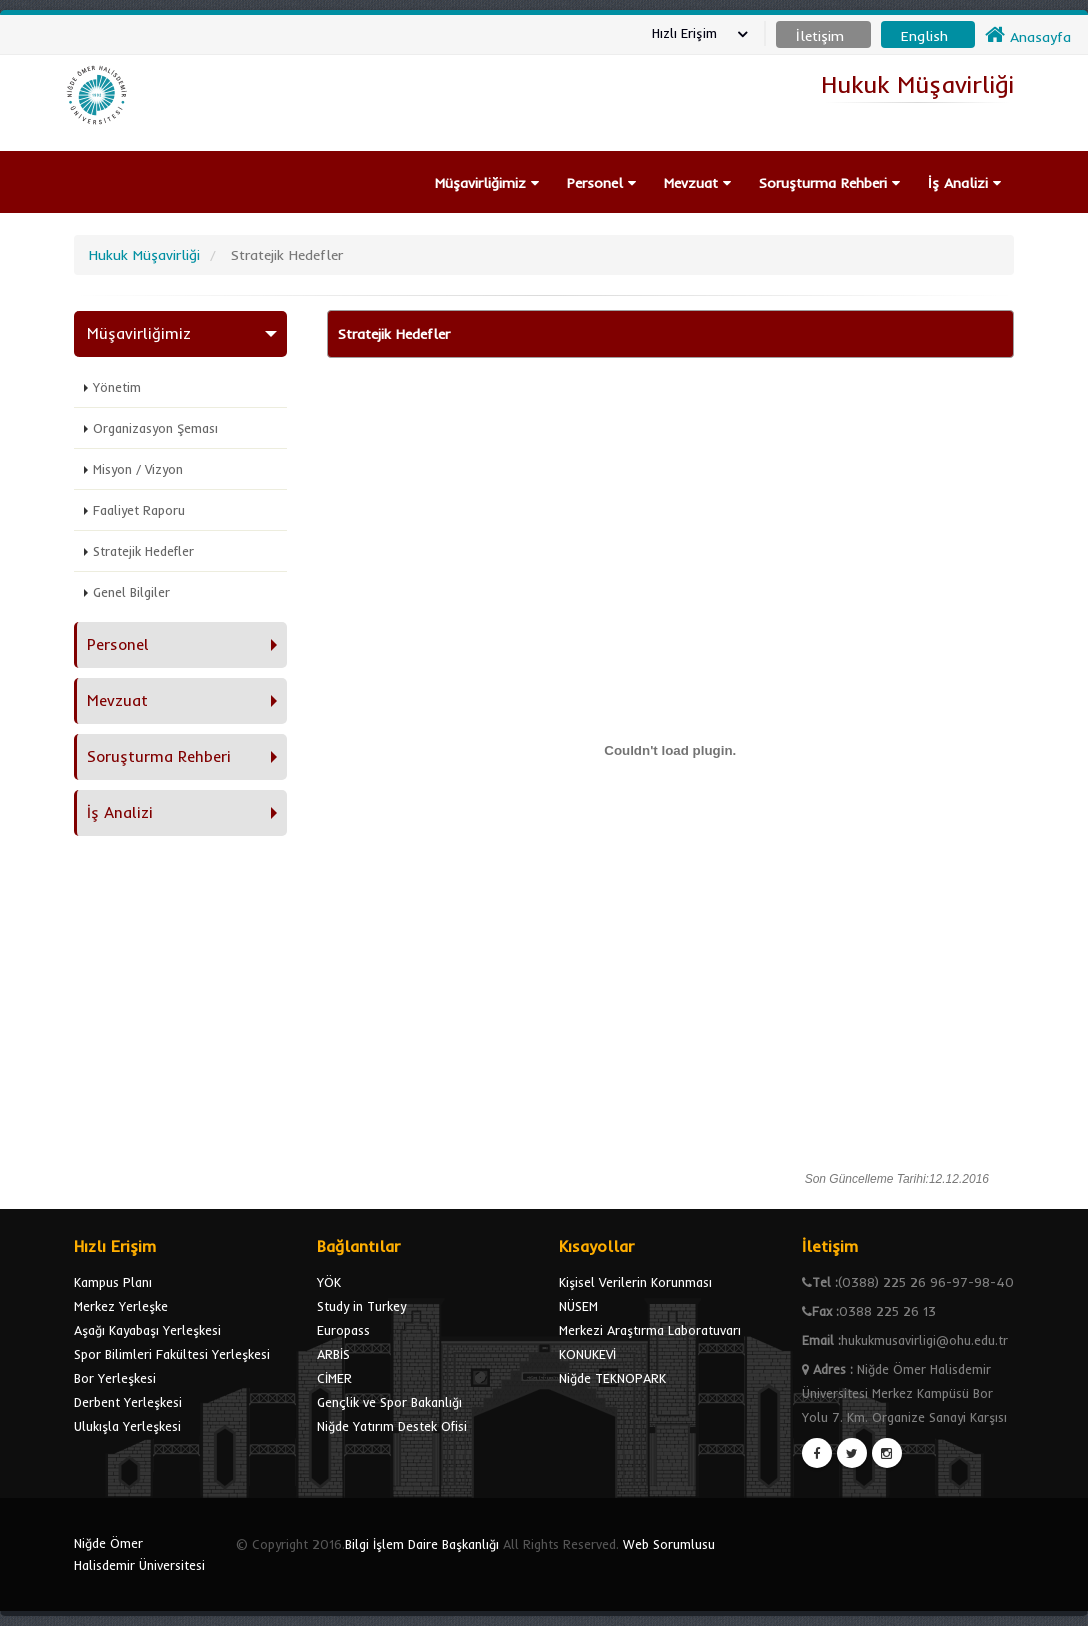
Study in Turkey (361, 1306)
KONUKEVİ (587, 1354)
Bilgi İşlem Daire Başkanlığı (422, 1544)
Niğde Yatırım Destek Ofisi (392, 1426)
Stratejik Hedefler (143, 551)
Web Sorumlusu (669, 1544)
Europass (343, 1330)
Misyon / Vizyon (138, 469)
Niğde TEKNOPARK (612, 1378)
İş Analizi (964, 183)
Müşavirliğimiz (487, 183)
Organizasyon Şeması (155, 428)
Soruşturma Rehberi (829, 183)
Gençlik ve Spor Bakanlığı (389, 1402)
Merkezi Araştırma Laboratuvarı (650, 1330)
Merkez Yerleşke (121, 1306)
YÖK (329, 1282)
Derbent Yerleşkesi (128, 1402)
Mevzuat (697, 183)
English (924, 36)
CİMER (334, 1378)
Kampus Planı (113, 1282)
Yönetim (117, 387)
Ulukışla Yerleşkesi (127, 1426)
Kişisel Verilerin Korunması (635, 1282)
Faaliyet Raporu (139, 510)
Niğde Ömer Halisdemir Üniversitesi (139, 1554)
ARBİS (333, 1354)
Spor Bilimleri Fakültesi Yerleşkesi (172, 1354)
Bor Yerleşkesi (115, 1378)
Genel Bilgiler (131, 592)
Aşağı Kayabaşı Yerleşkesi (147, 1330)
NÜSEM (578, 1306)
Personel (601, 183)
